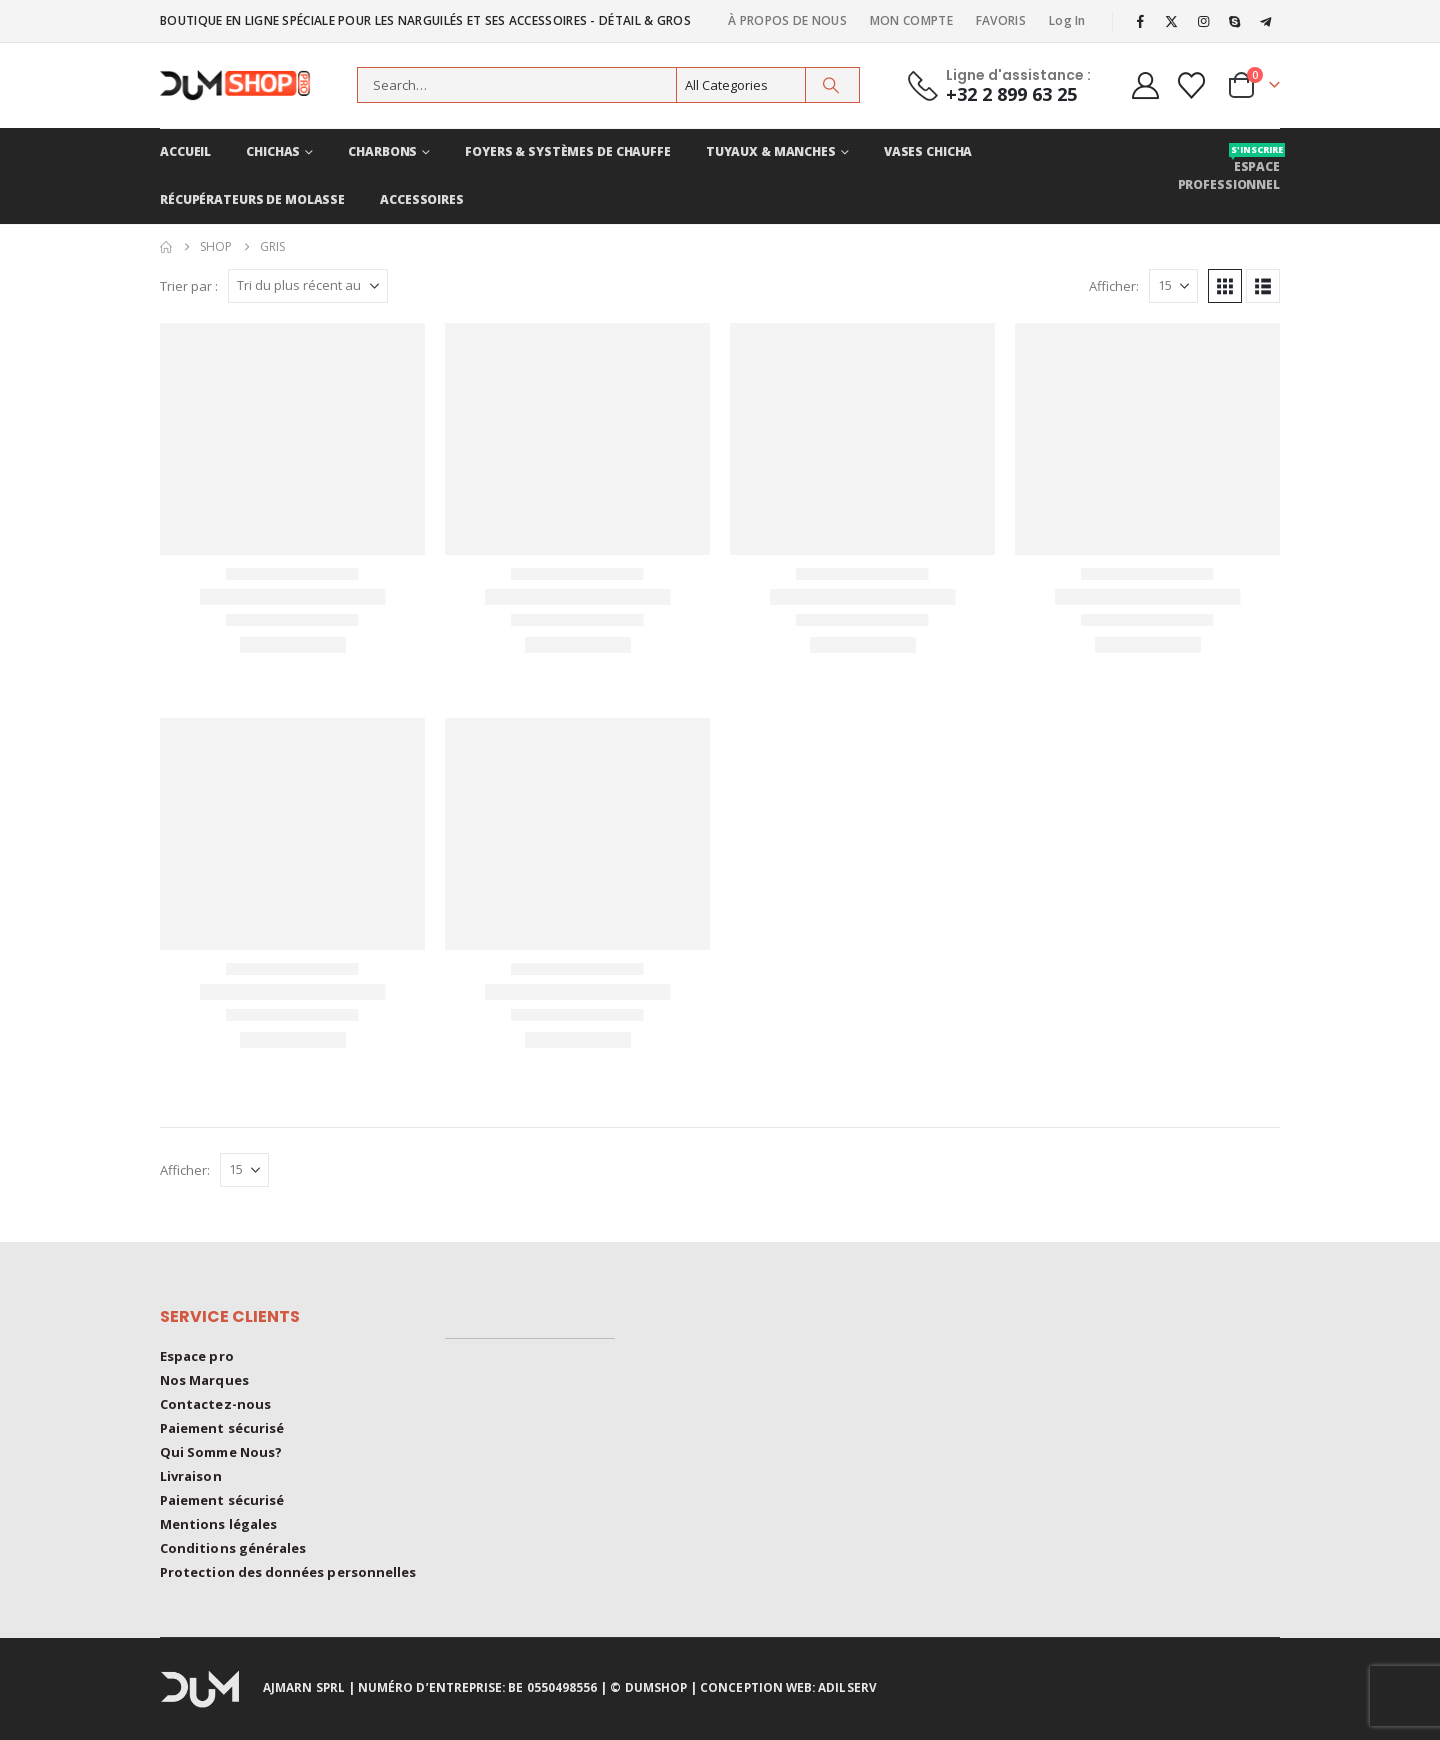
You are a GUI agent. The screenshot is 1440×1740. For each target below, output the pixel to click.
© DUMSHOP (648, 1687)
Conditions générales (233, 1548)
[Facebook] (1141, 21)
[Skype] (1235, 21)
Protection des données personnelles (288, 1572)
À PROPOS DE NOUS (787, 20)
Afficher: (1114, 286)
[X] (1172, 21)
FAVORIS (1001, 20)
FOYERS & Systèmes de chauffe (568, 151)
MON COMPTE (911, 20)
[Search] (831, 85)
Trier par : (189, 286)
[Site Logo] (245, 85)
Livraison (191, 1476)
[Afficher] (1173, 286)
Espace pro (197, 1356)
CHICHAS (273, 151)
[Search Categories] (741, 85)
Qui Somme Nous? (221, 1452)
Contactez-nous (215, 1404)
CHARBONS (382, 151)
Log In (1067, 20)
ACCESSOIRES (422, 199)
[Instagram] (1203, 21)
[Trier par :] (308, 286)
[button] (1225, 286)
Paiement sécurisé (222, 1428)
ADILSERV (847, 1687)
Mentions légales (218, 1524)
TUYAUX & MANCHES (771, 151)
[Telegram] (1266, 21)
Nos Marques (204, 1380)
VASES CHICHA (928, 151)
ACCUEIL (185, 151)
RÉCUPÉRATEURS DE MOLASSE (252, 199)
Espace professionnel (1229, 168)
